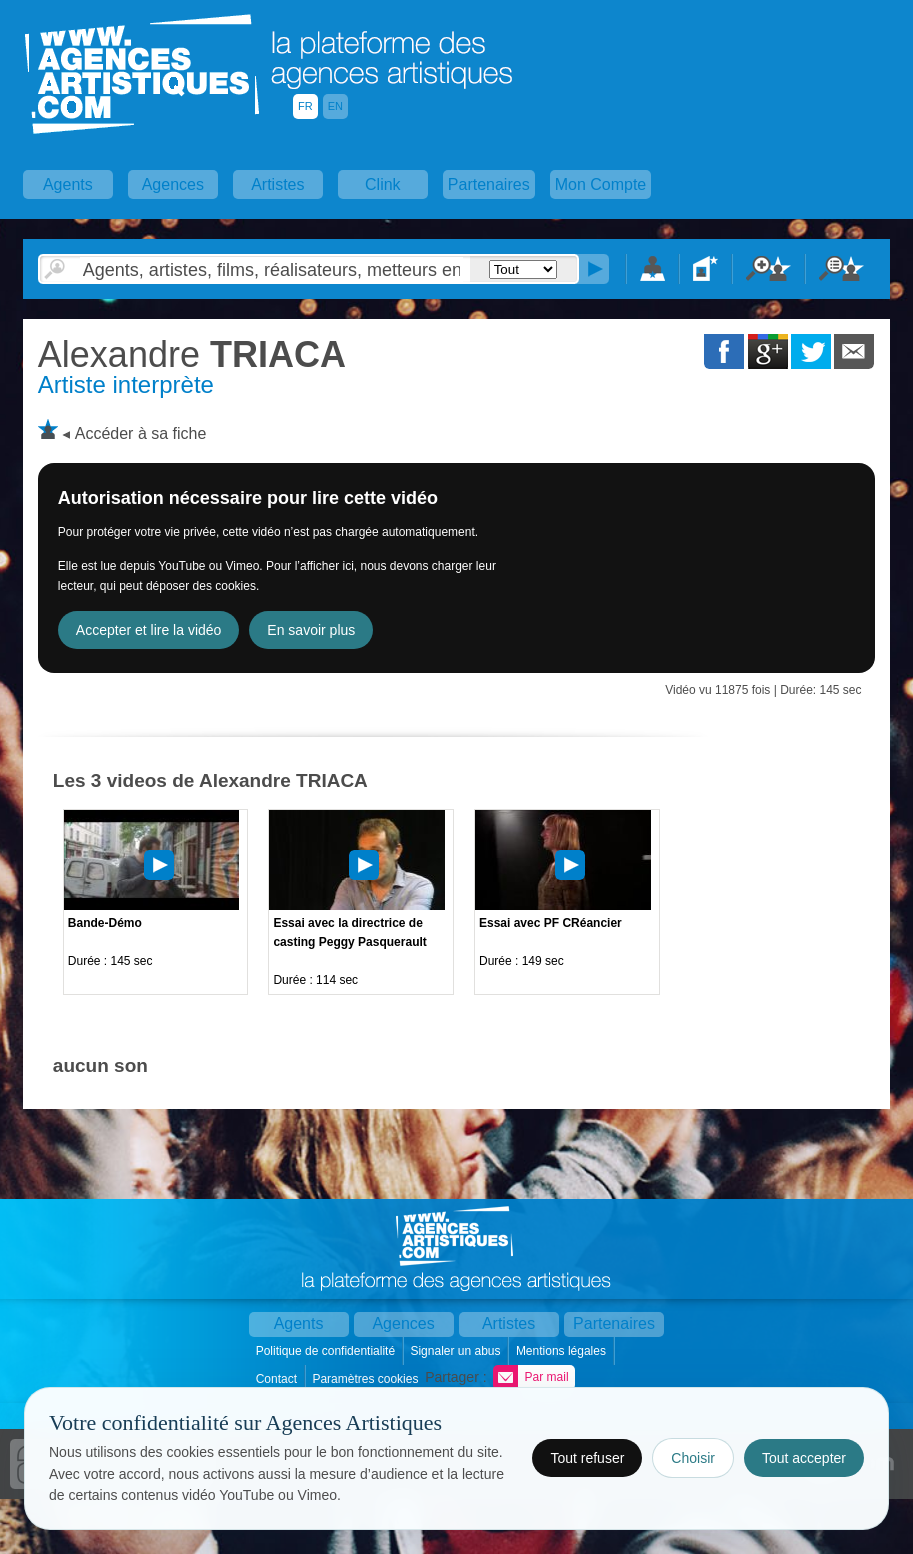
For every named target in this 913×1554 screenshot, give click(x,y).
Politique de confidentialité (327, 1351)
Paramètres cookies (366, 1379)
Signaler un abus (456, 1351)
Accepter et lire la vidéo (149, 630)
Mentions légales (562, 1351)
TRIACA (192, 354)
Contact (278, 1379)
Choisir (693, 1458)
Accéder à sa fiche (141, 433)
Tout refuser (587, 1458)
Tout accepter (804, 1458)
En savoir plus (311, 630)
